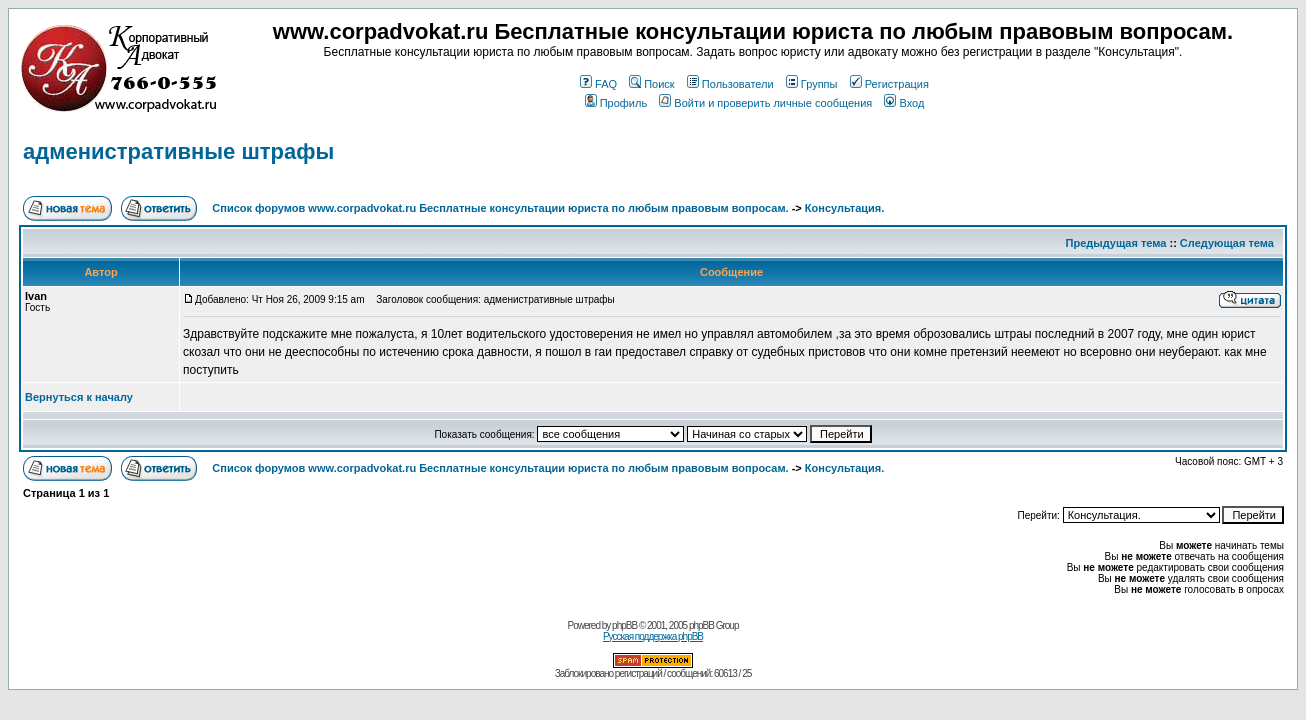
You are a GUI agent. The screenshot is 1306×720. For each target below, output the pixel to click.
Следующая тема (1227, 243)
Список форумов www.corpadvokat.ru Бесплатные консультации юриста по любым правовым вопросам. (501, 208)
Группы (812, 84)
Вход (904, 103)
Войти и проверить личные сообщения (765, 103)
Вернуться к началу (79, 397)
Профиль (616, 103)
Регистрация (889, 84)
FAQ (598, 84)
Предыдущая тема (1116, 243)
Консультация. (844, 208)
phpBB (624, 625)
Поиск (651, 84)
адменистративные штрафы (178, 151)
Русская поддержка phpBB (653, 636)
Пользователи (730, 84)
